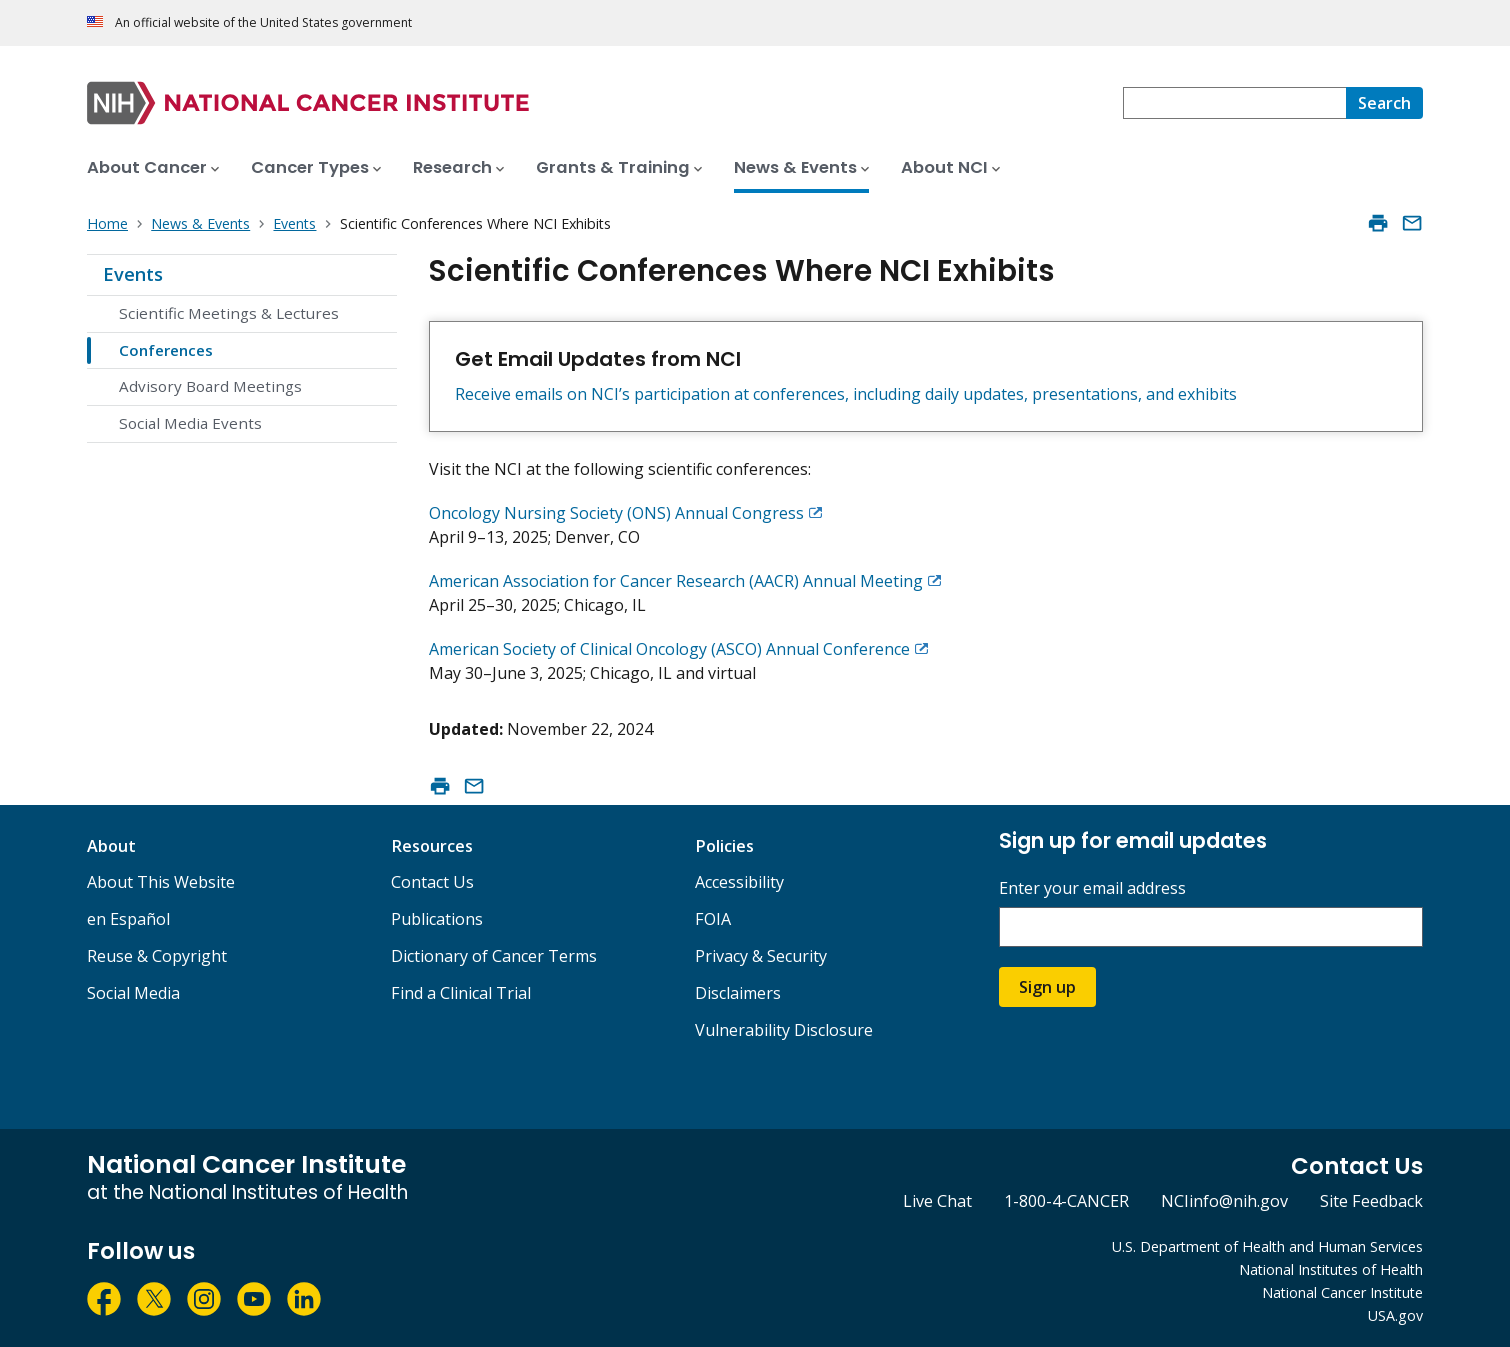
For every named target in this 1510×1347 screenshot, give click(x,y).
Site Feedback (1371, 1201)
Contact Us (432, 882)
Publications (437, 919)
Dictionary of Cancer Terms (494, 956)
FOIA (713, 919)
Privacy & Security (761, 956)
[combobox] (1234, 103)
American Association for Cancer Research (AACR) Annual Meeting (676, 581)
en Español (128, 919)
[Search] (1384, 103)
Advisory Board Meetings (210, 386)
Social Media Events (190, 423)
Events (133, 274)
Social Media (133, 993)
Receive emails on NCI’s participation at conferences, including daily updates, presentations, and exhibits (846, 394)
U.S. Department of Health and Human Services (1267, 1246)
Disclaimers (738, 993)
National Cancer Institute (1342, 1292)
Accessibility (739, 882)
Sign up (1047, 987)
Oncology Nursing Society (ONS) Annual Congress (616, 513)
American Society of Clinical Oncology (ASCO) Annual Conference (669, 649)
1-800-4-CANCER (1066, 1201)
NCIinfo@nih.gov (1224, 1201)
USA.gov (1395, 1315)
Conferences (166, 350)
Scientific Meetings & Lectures (229, 313)
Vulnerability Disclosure (784, 1030)
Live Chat (937, 1201)
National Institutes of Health (1331, 1269)
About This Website (161, 882)
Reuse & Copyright (157, 956)
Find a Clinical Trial (461, 993)
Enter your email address (1092, 888)
